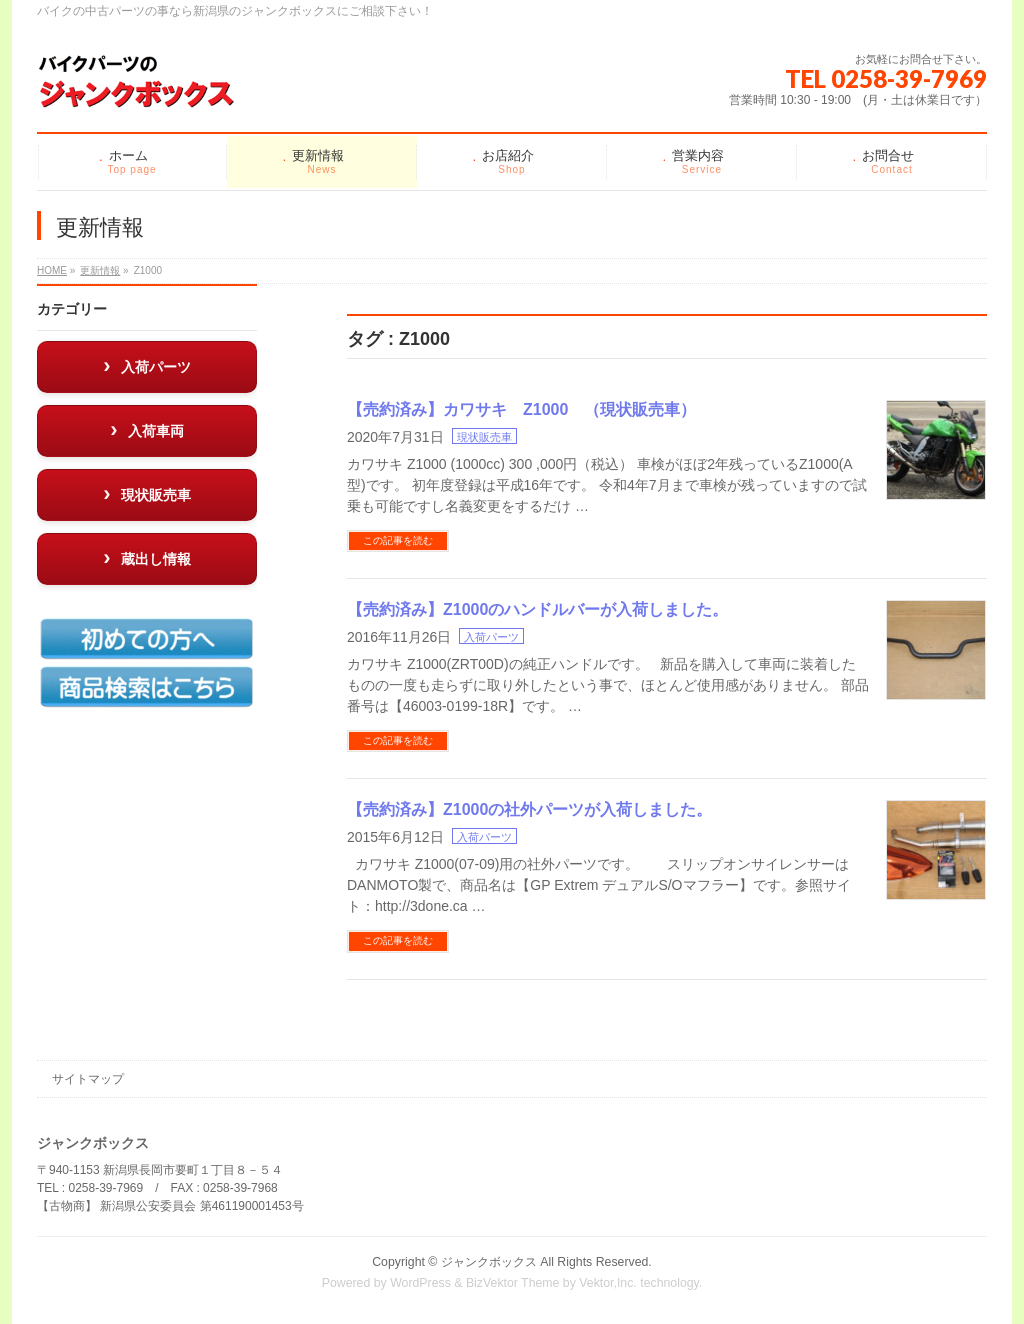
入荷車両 (156, 431)
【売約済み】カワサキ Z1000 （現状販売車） (521, 409)
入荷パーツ (491, 637)
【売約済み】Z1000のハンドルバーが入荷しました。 (537, 609)
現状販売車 (484, 437)
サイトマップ (88, 1079)
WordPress (420, 1283)
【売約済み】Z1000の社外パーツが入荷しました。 (529, 809)
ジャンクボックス (489, 1262)
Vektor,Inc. (608, 1283)
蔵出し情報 (156, 559)
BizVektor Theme (513, 1283)
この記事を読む (398, 540)
